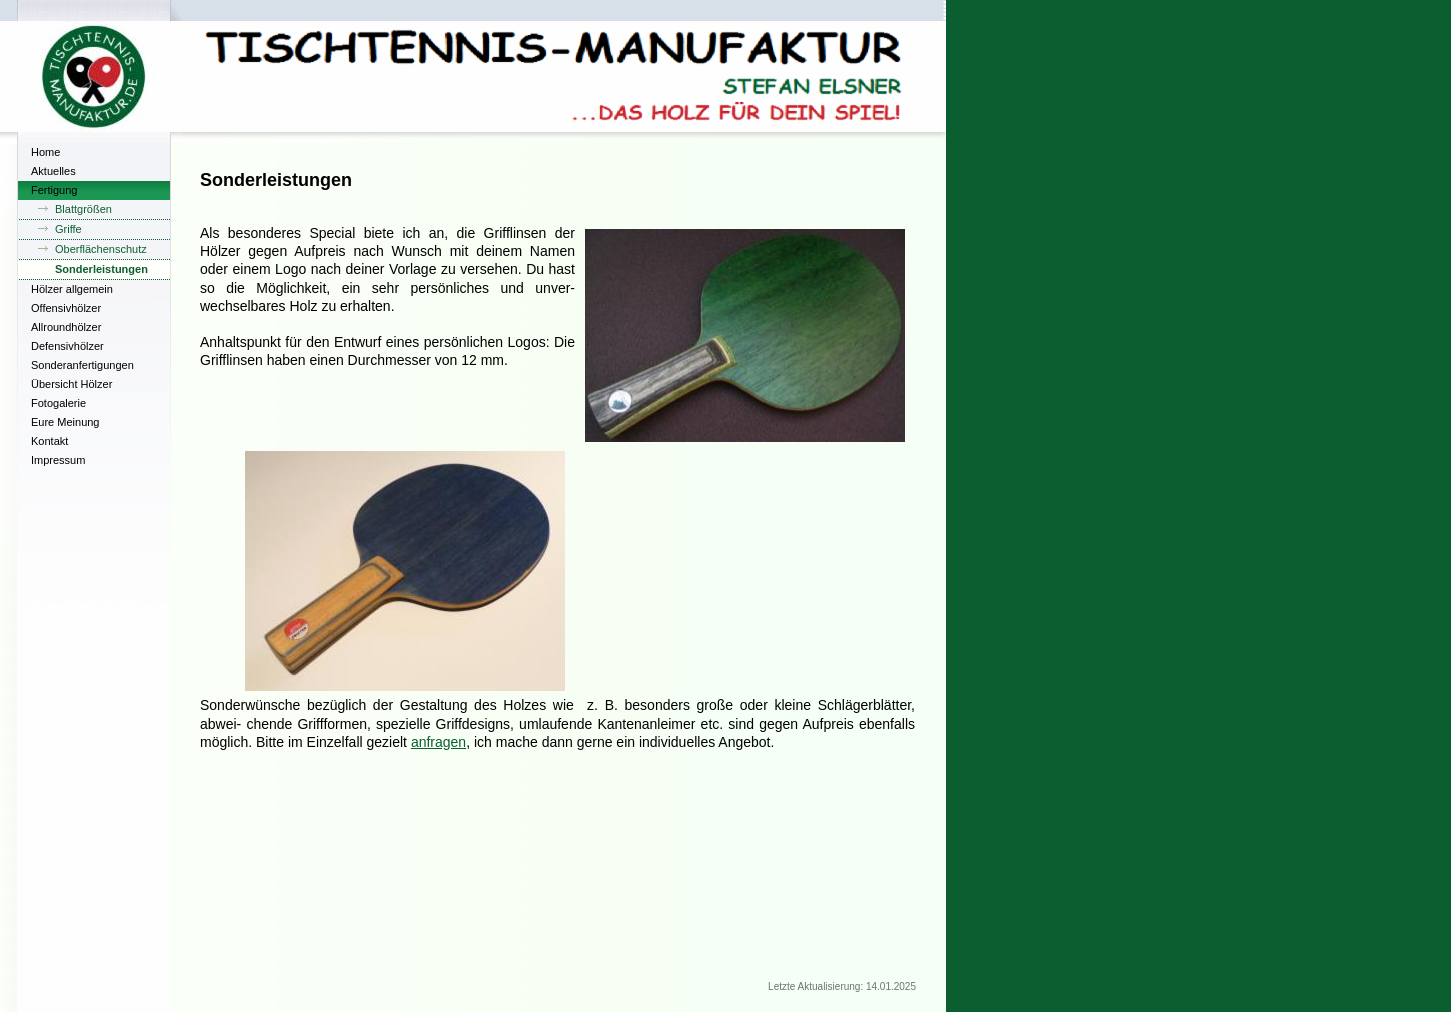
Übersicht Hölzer (71, 384)
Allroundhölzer (66, 327)
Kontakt (49, 441)
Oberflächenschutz (101, 249)
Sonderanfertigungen (82, 365)
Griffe (68, 229)
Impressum (58, 460)
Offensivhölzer (66, 308)
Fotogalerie (58, 403)
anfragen (438, 742)
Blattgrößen (83, 209)
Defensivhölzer (67, 346)
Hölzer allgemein (72, 289)
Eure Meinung (65, 422)
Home (45, 152)
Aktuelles (53, 171)
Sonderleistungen (101, 269)
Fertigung (54, 190)
